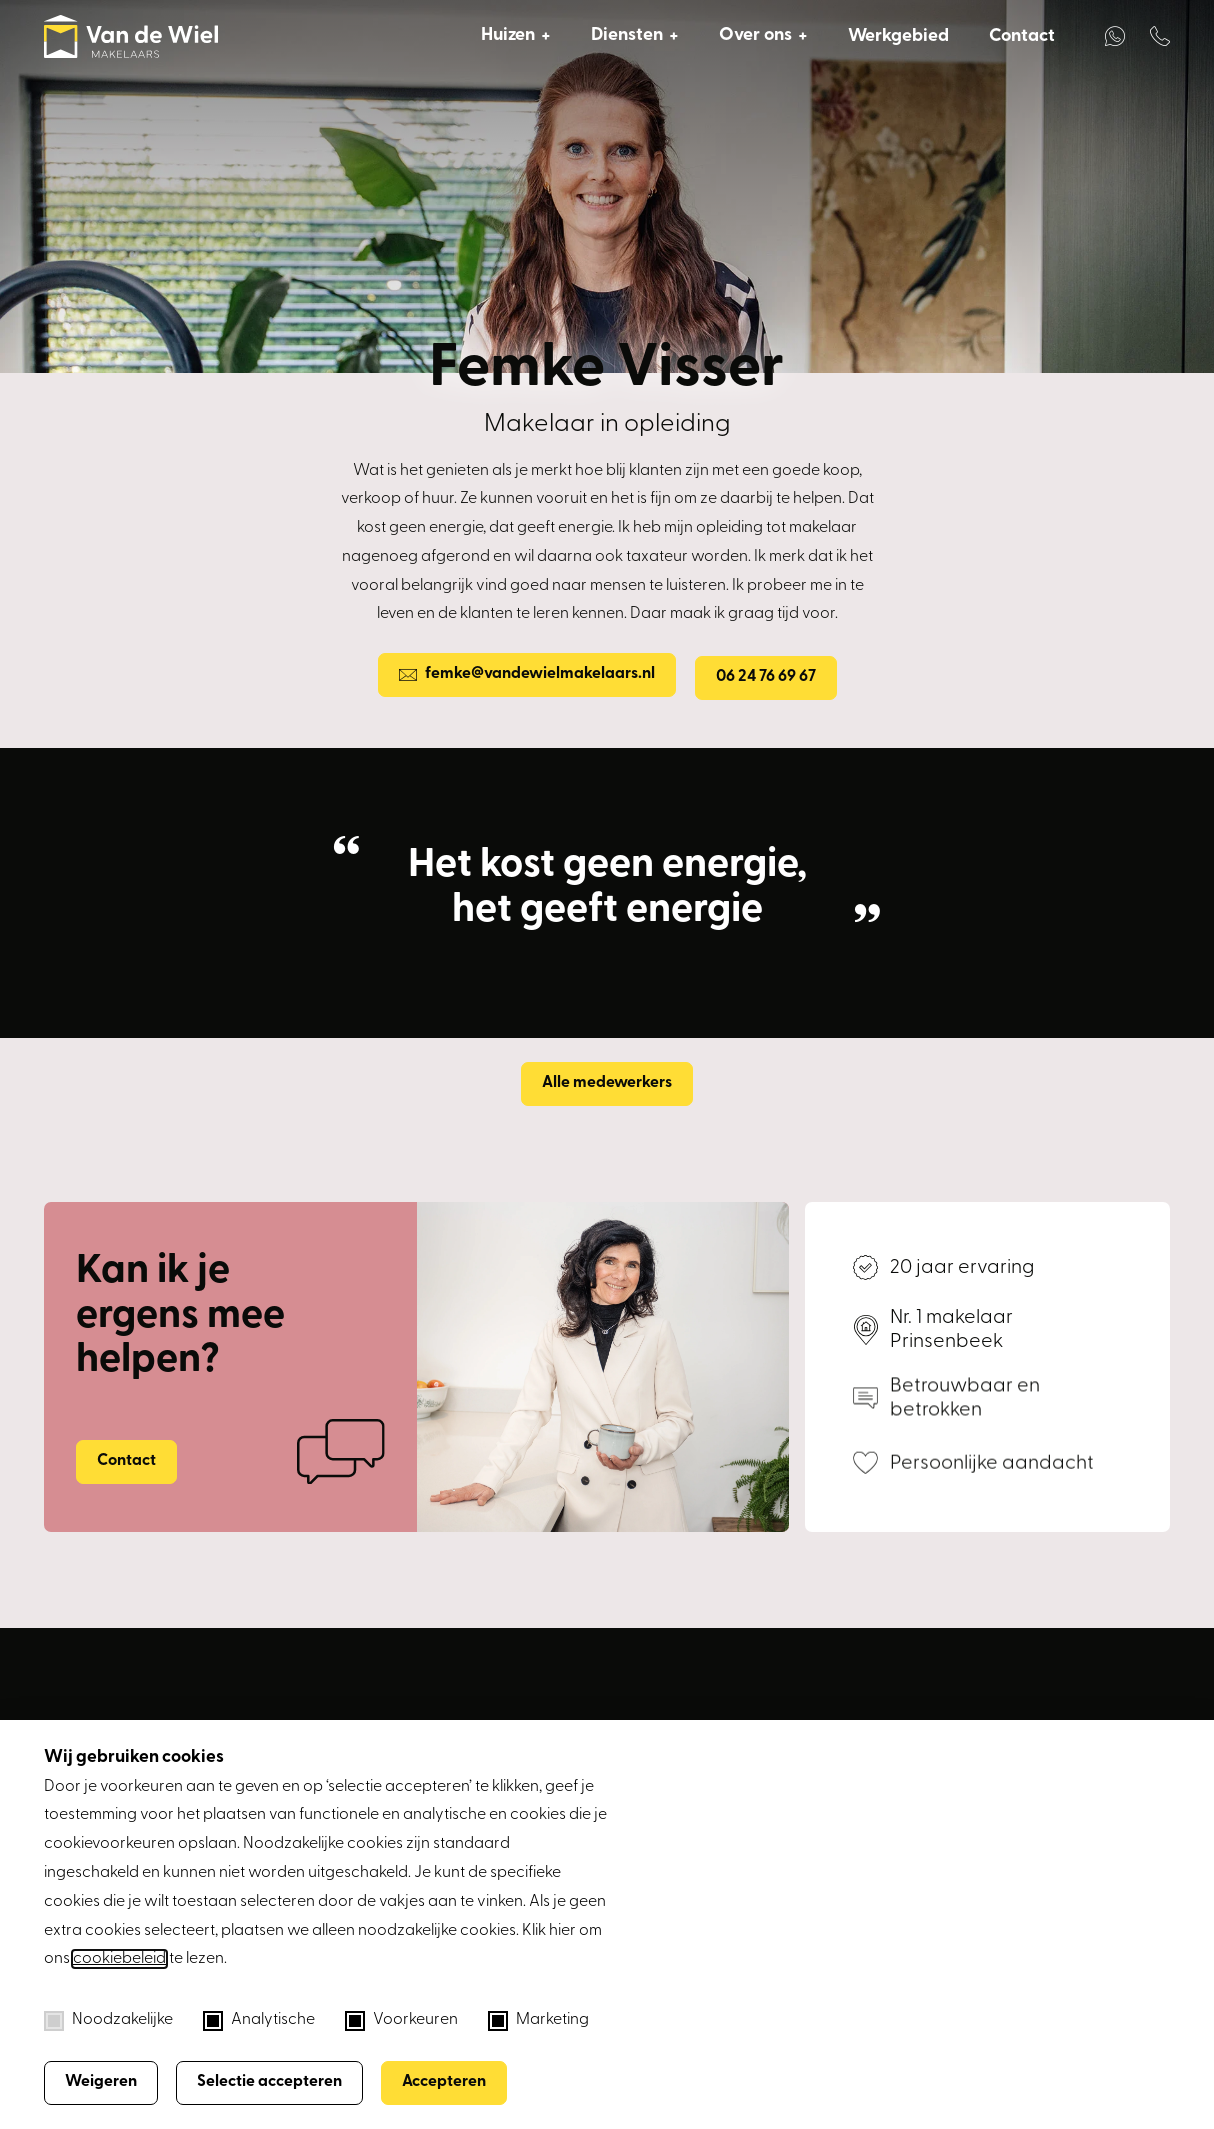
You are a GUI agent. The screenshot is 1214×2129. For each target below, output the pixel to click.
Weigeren (101, 2082)
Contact (1022, 36)
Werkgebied (898, 36)
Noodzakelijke (108, 2021)
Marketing (538, 2021)
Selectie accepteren (269, 2082)
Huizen (508, 35)
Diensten (627, 35)
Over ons (755, 35)
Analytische (259, 2021)
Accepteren (444, 2082)
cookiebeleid (119, 1959)
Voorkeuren (401, 2021)
